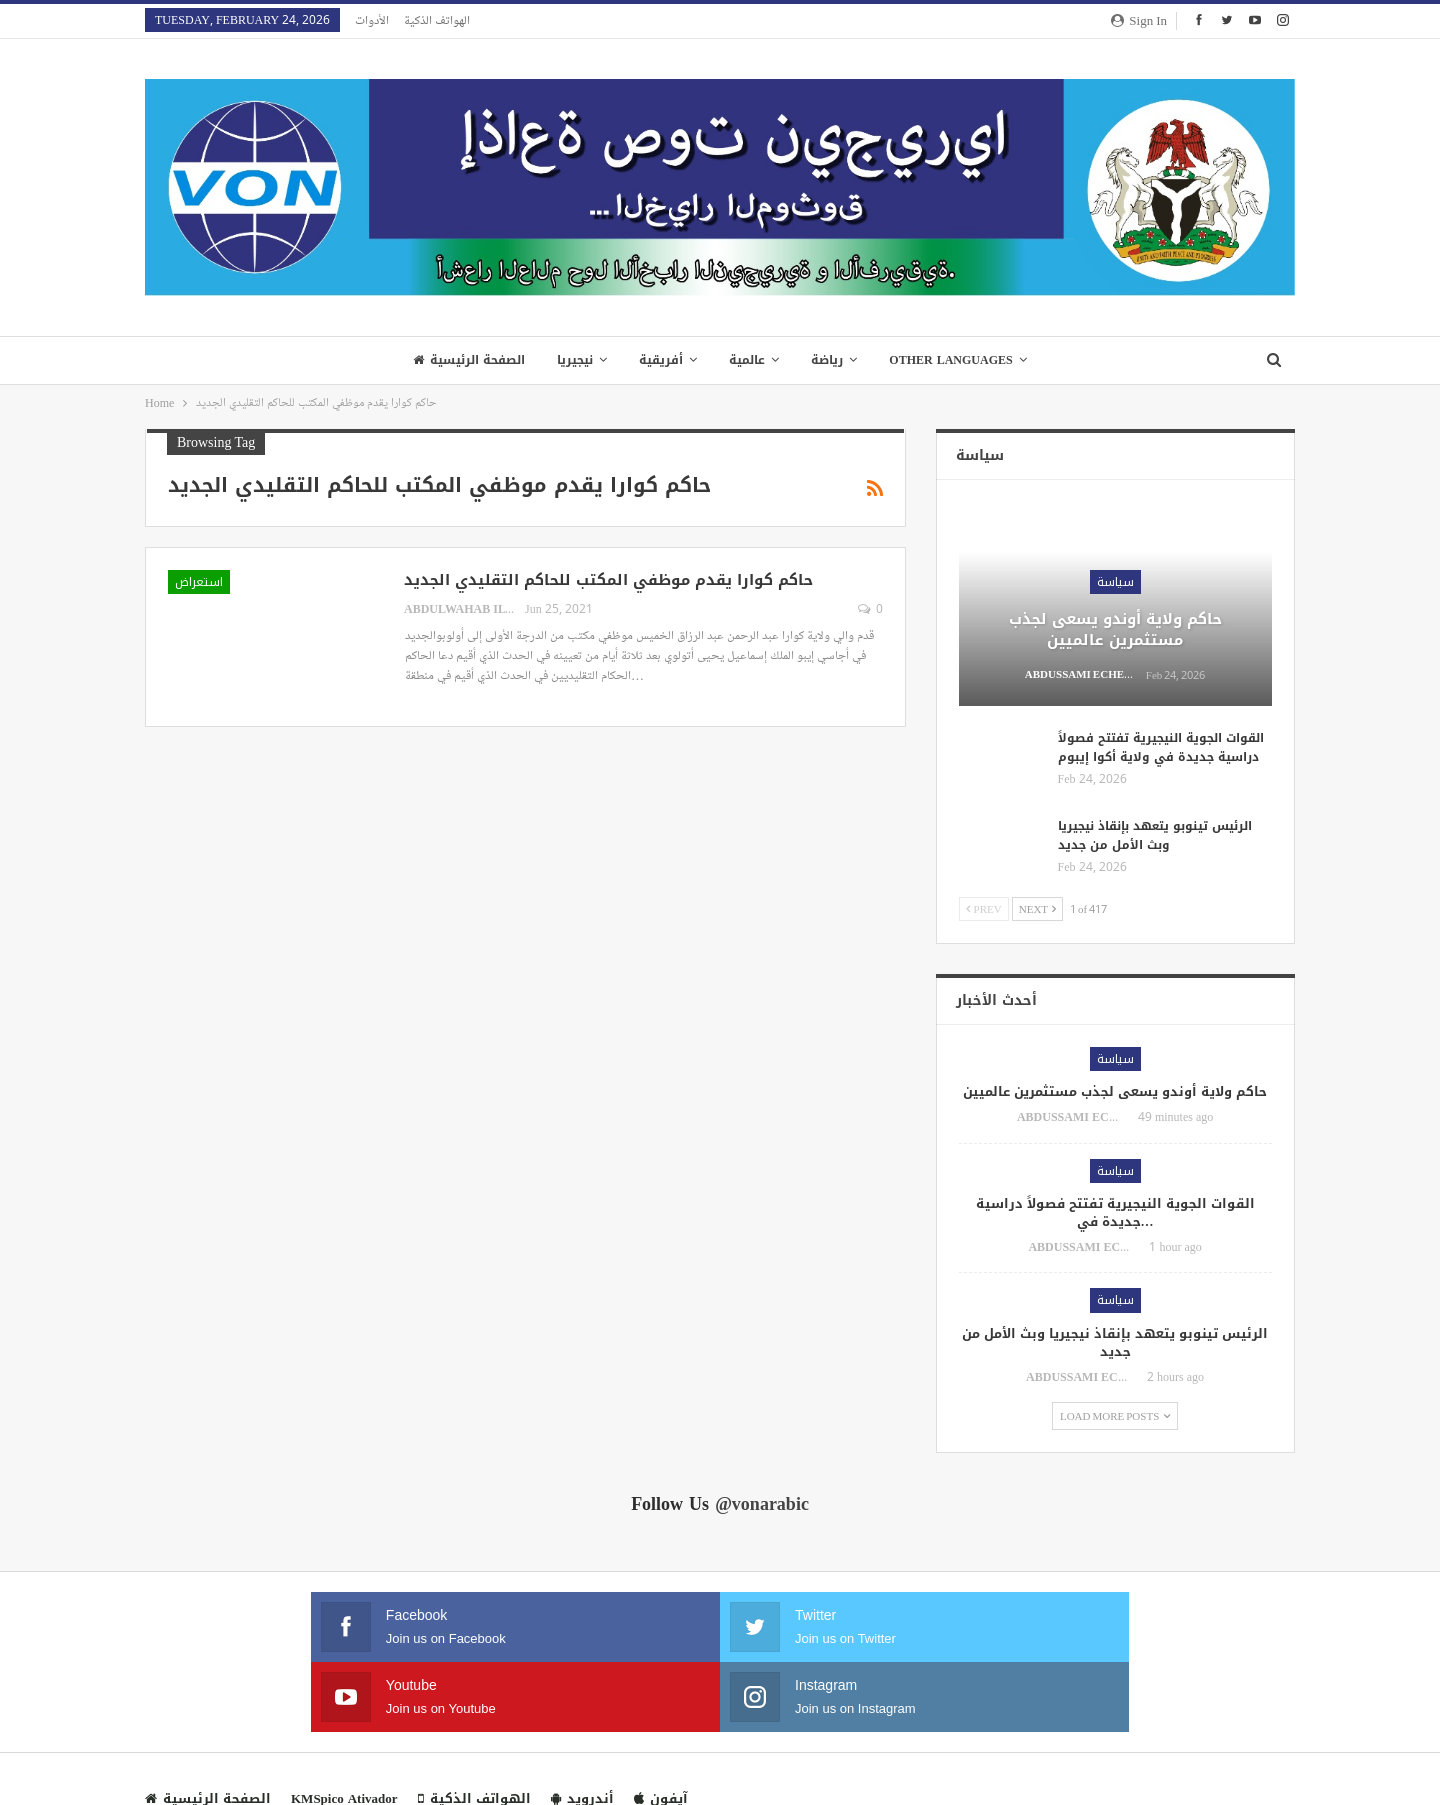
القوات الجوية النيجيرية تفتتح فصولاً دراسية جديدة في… (1115, 1212)
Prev (984, 908)
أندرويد (582, 1728)
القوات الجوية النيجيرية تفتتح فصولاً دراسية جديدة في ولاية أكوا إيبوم (1161, 747)
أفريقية (660, 360)
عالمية (749, 360)
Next (1037, 908)
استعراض (199, 582)
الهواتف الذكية (437, 20)
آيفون (661, 1728)
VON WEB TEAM (1245, 1774)
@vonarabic (762, 1504)
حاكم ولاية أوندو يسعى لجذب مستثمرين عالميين (1115, 629)
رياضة (832, 360)
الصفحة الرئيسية (462, 360)
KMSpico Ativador (344, 1728)
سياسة (1115, 582)
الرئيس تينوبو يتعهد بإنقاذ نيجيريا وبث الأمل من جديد (1155, 835)
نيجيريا (571, 360)
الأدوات (372, 20)
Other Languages (958, 360)
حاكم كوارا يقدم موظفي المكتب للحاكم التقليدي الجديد (608, 580)
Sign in (1139, 20)
